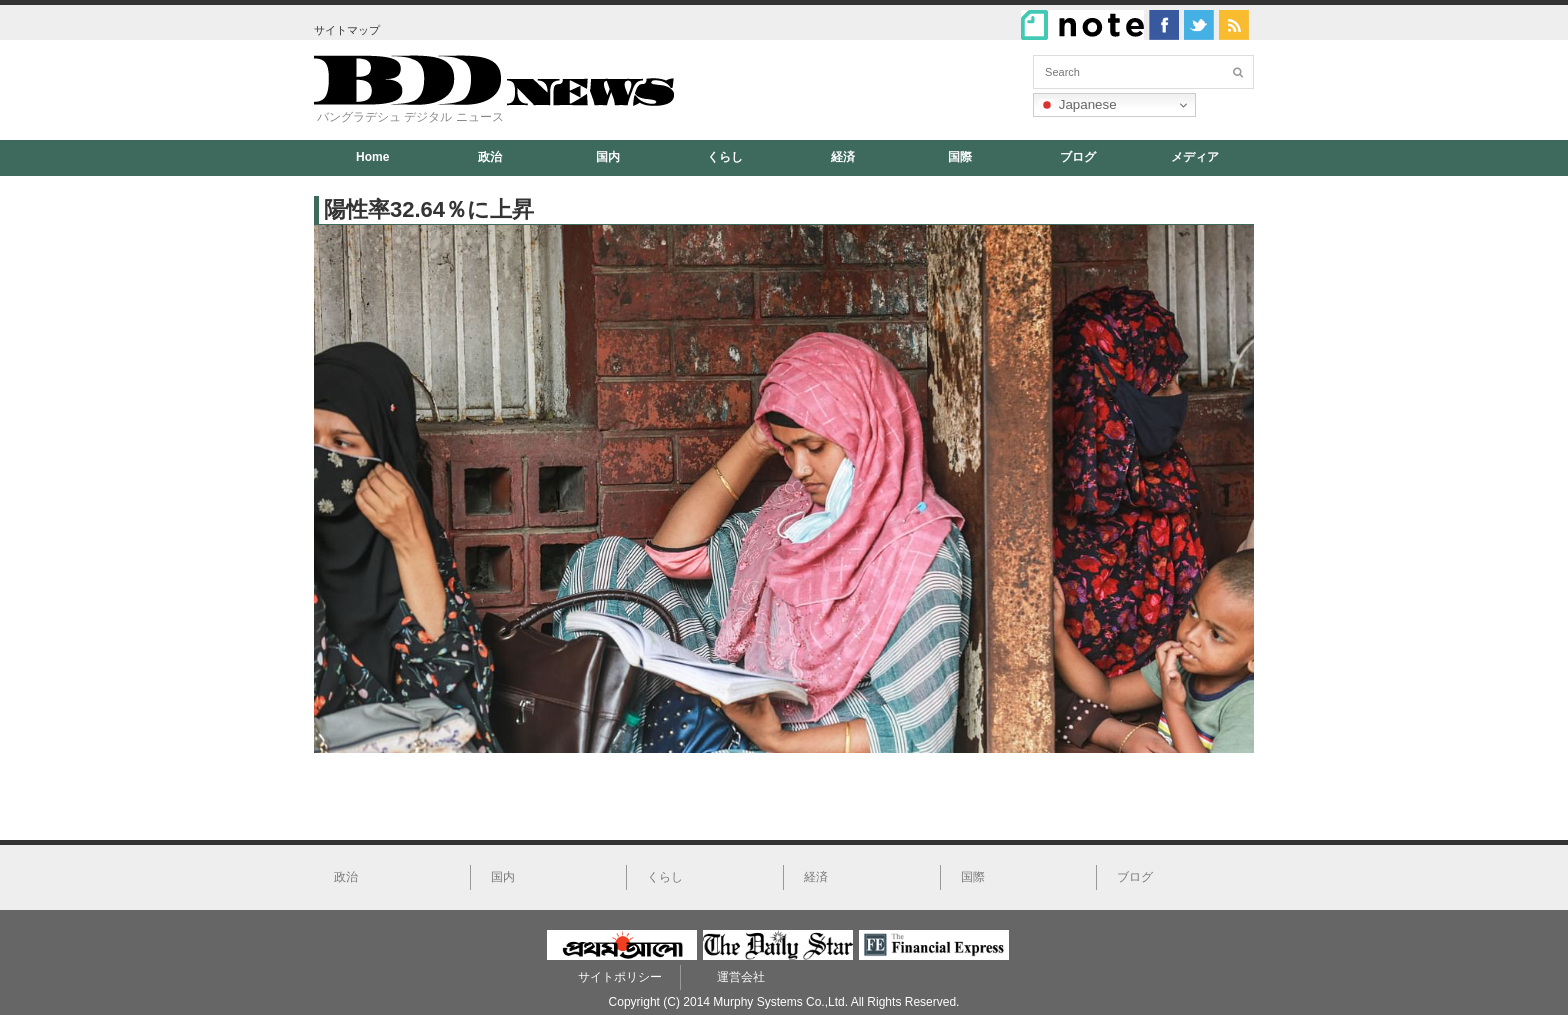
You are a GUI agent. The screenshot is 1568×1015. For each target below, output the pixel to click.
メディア (1195, 157)
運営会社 (741, 977)
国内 (608, 157)
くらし (725, 157)
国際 (960, 157)
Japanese (1078, 105)
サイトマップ (347, 30)
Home (372, 157)
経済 (843, 157)
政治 (490, 157)
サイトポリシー (620, 977)
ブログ (1078, 157)
